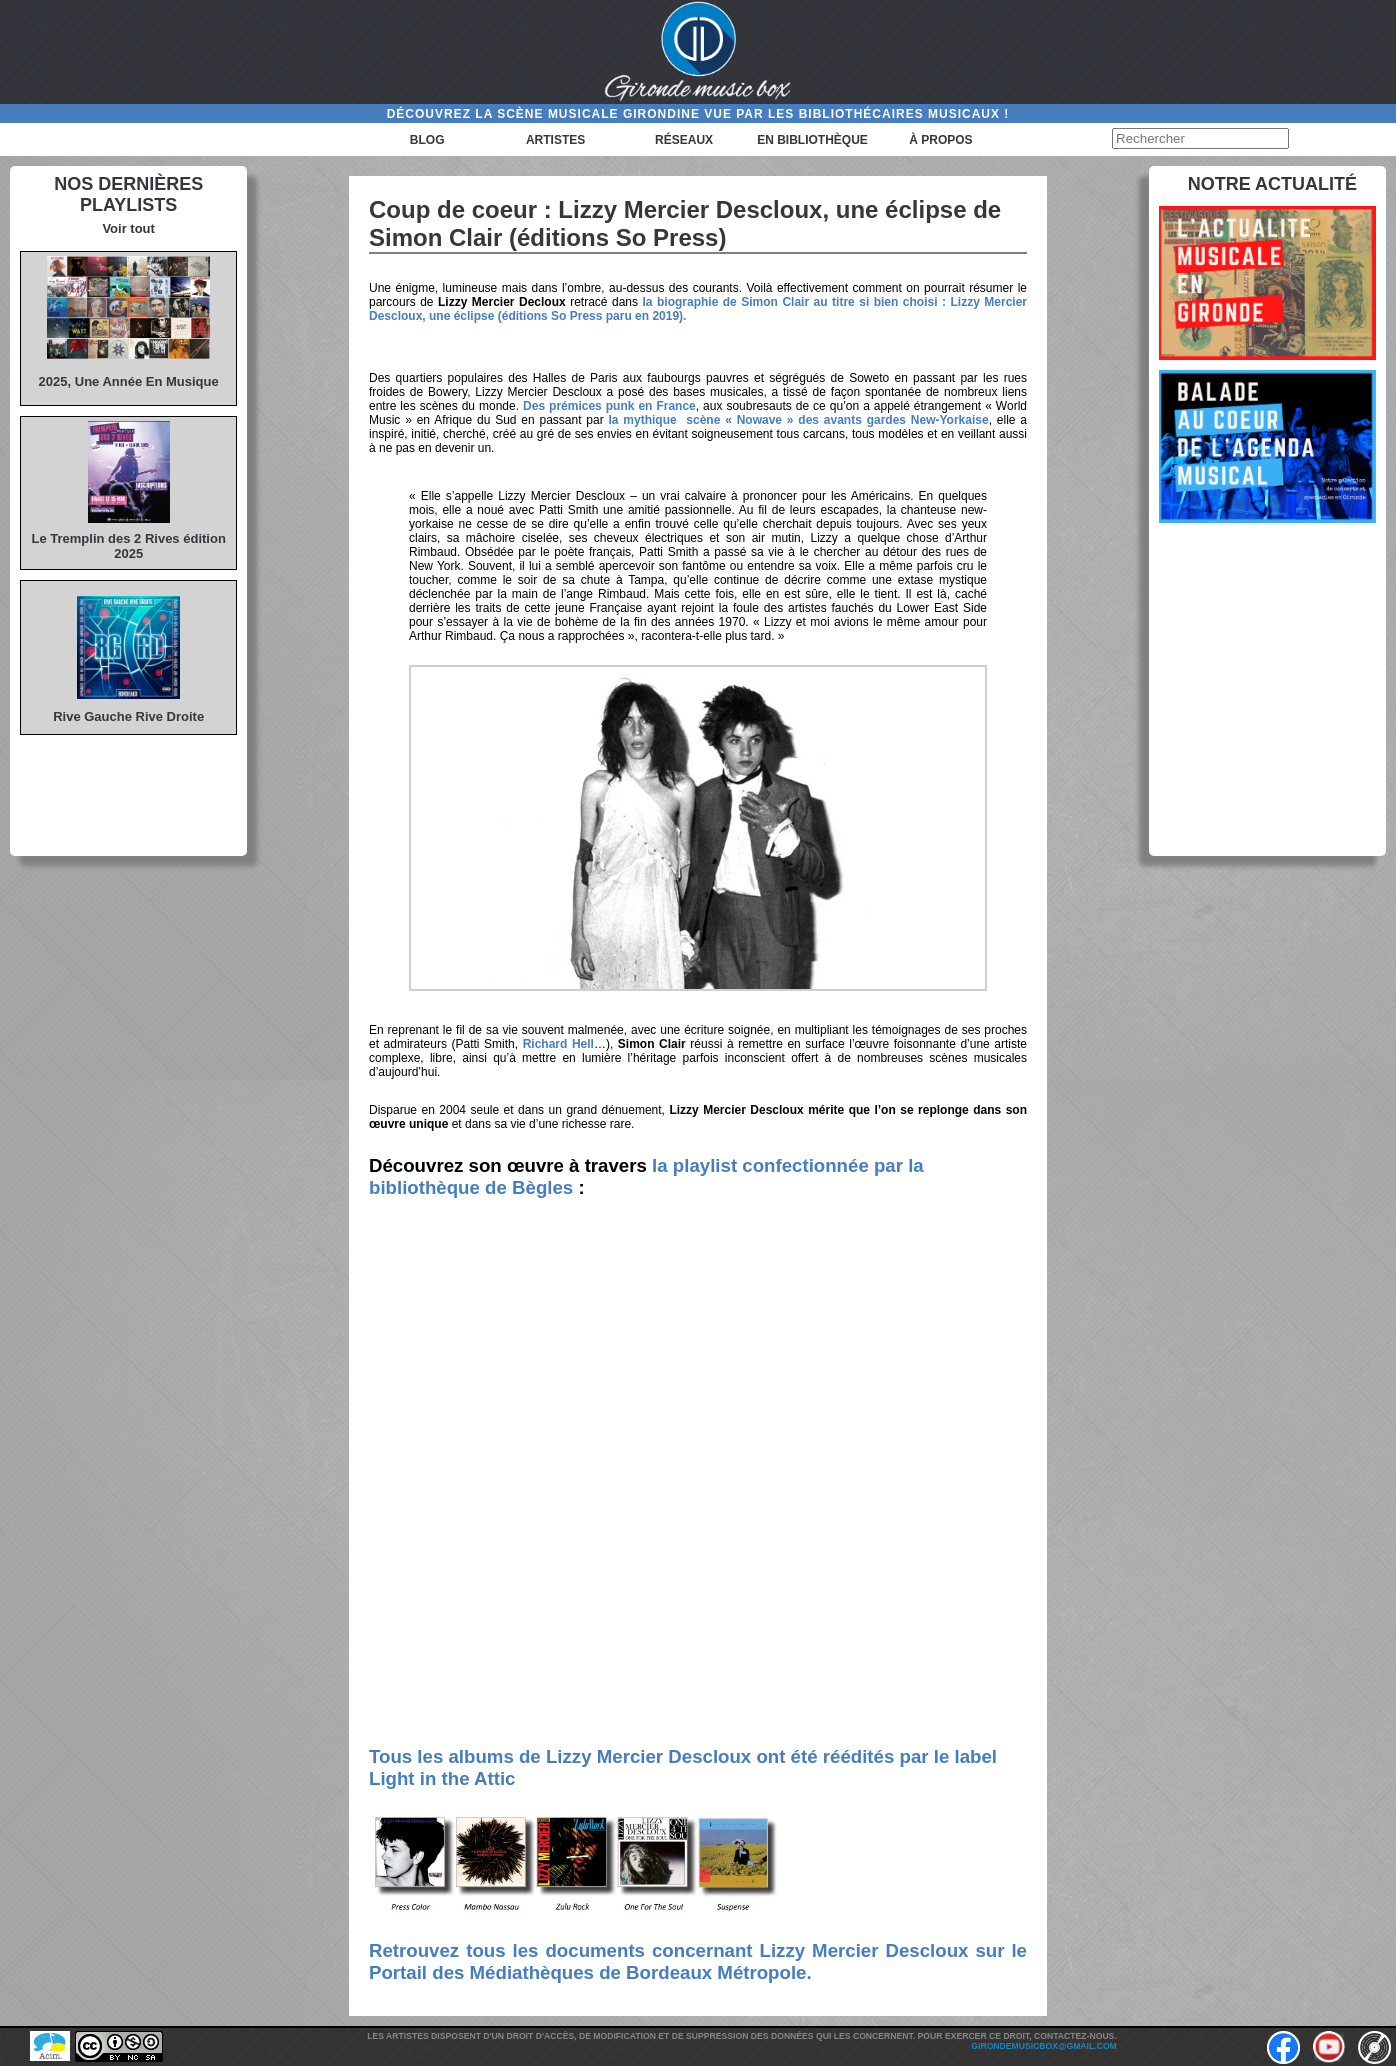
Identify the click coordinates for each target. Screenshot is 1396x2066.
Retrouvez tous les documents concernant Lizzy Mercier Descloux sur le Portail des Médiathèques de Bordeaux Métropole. (698, 1961)
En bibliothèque (812, 140)
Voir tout (128, 228)
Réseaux (684, 140)
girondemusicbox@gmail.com (1043, 2046)
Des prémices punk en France (609, 406)
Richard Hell (558, 1044)
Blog (427, 140)
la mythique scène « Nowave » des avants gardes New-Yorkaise (799, 420)
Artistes (555, 140)
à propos (940, 140)
